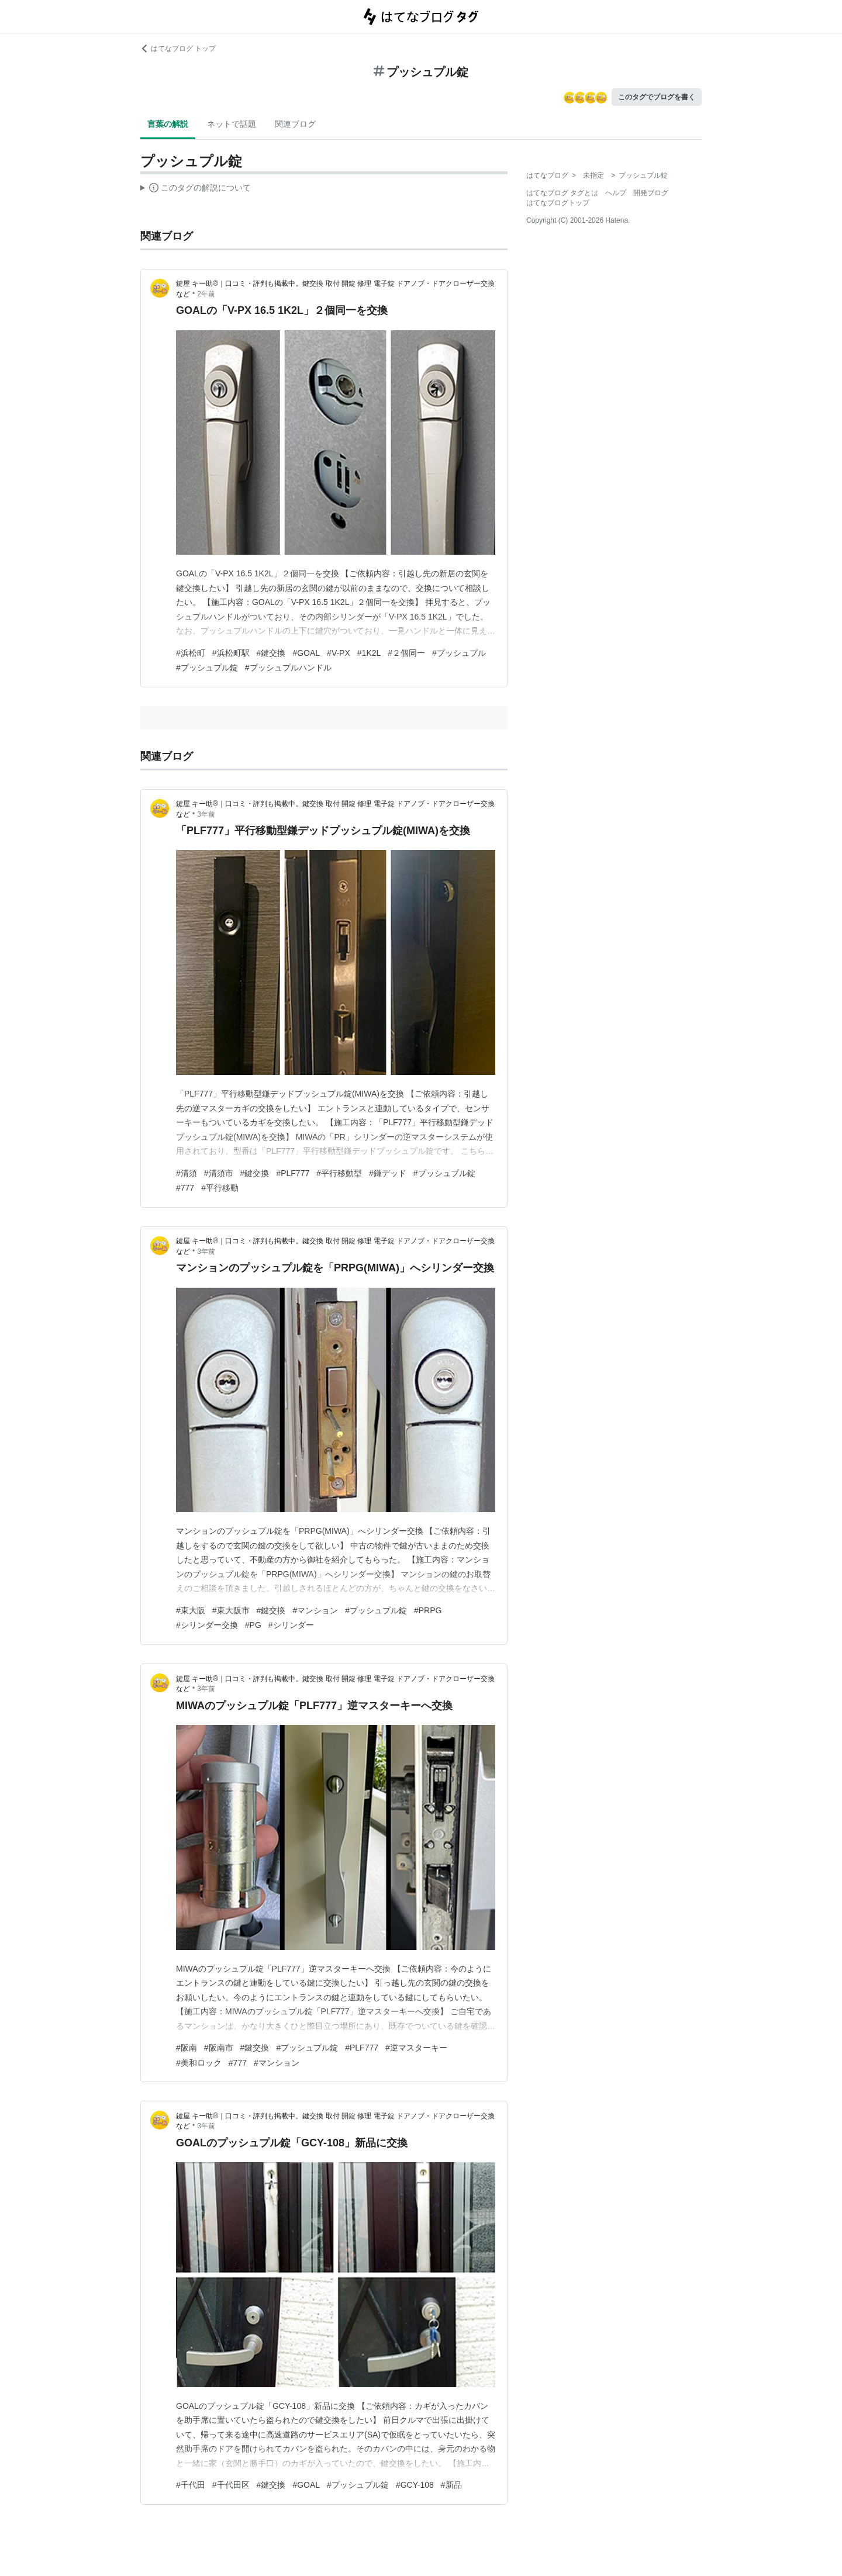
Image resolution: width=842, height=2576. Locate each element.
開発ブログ (650, 193)
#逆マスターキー (416, 2047)
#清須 (186, 1173)
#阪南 (186, 2047)
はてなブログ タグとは (562, 193)
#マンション (315, 1610)
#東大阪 (190, 1610)
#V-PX (338, 653)
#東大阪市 (231, 1610)
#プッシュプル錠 (207, 667)
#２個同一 (406, 653)
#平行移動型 (339, 1173)
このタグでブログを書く (656, 97)
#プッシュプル (459, 653)
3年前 (206, 814)
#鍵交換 (271, 653)
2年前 (206, 294)
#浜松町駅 (231, 653)
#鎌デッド (387, 1173)
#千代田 (190, 2484)
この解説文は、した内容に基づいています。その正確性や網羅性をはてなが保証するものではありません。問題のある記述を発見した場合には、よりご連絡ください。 (195, 189)
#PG (253, 1625)
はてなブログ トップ (178, 48)
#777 (185, 1187)
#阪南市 (218, 2047)
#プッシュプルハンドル (288, 667)
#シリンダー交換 (207, 1625)
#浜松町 (190, 653)
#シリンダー (291, 1625)
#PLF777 (292, 1173)
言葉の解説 (167, 124)
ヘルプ (615, 193)
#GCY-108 (415, 2484)
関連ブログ (295, 124)
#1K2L (369, 653)
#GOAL (306, 653)
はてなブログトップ (557, 203)
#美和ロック (199, 2062)
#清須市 (218, 1173)
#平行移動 (220, 1187)
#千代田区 (231, 2484)
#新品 (451, 2484)
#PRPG (427, 1610)
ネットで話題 (231, 124)
